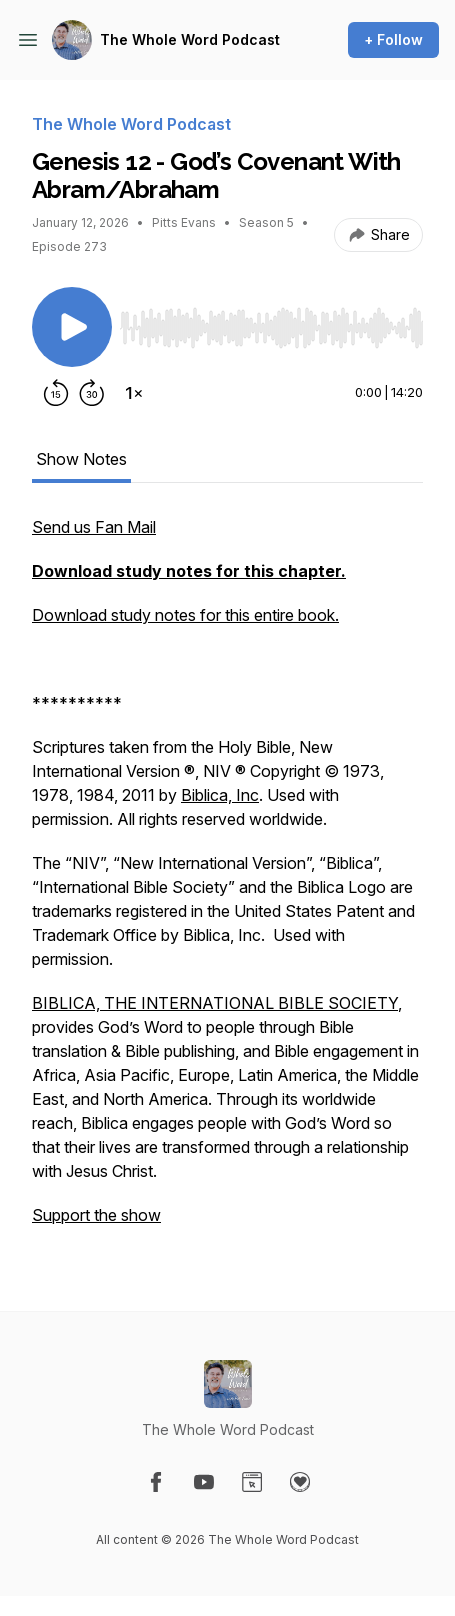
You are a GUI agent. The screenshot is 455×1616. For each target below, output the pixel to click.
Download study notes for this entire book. (185, 615)
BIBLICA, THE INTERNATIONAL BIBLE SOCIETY (215, 1003)
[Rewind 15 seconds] (56, 393)
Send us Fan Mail (94, 527)
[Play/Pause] (72, 327)
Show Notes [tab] (81, 459)
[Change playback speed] (134, 393)
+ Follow (393, 39)
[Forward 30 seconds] (92, 393)
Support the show (96, 1215)
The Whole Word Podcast (190, 39)
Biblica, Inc (220, 795)
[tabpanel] (227, 881)
